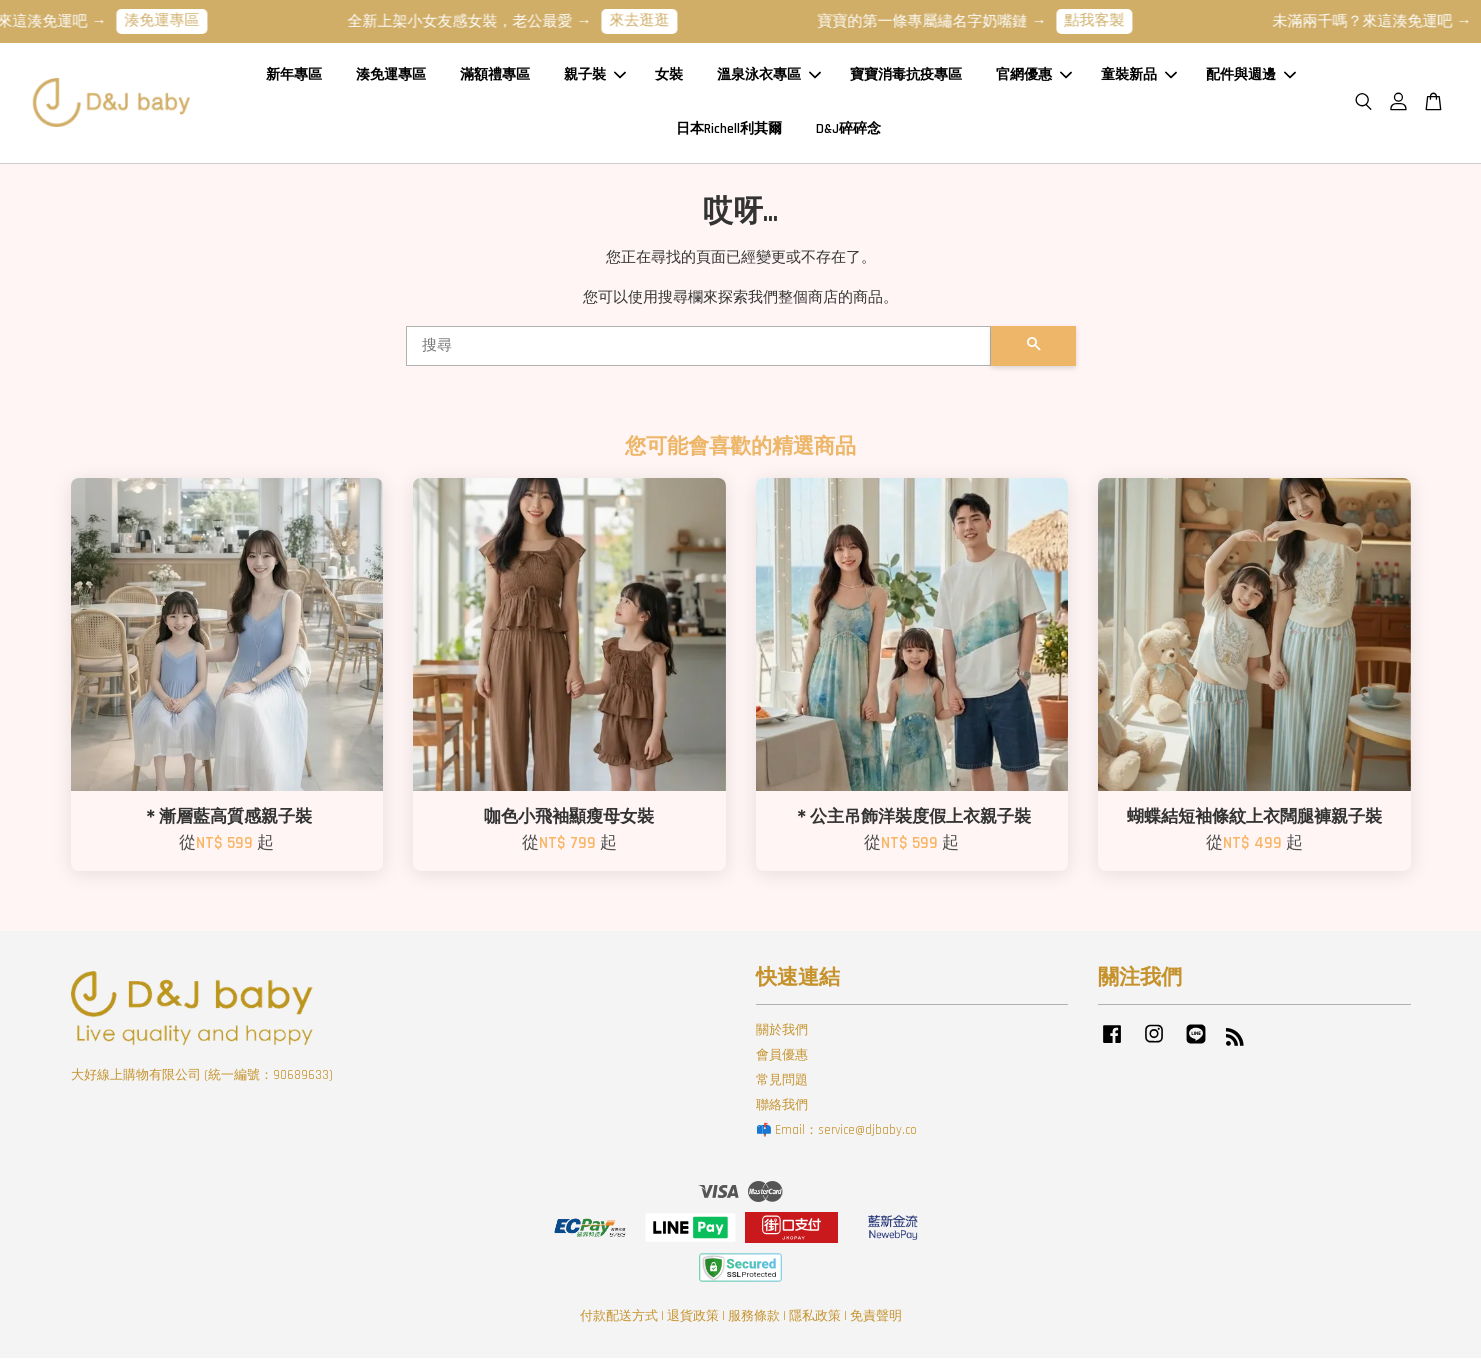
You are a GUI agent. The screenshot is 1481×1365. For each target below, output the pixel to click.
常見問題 (782, 1087)
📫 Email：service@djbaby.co (836, 1137)
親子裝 (595, 79)
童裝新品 (1139, 79)
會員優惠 (782, 1063)
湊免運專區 (179, 20)
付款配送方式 (619, 1323)
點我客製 (1112, 20)
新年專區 (294, 79)
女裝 (669, 79)
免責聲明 (876, 1323)
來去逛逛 (657, 20)
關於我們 (782, 1038)
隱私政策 (815, 1323)
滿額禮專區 (495, 79)
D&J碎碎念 (848, 132)
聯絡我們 (782, 1112)
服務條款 (754, 1323)
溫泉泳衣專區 (769, 79)
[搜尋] (698, 353)
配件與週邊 (1251, 79)
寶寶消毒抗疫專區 (906, 79)
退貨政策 (693, 1323)
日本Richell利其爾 (729, 132)
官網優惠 (1034, 79)
